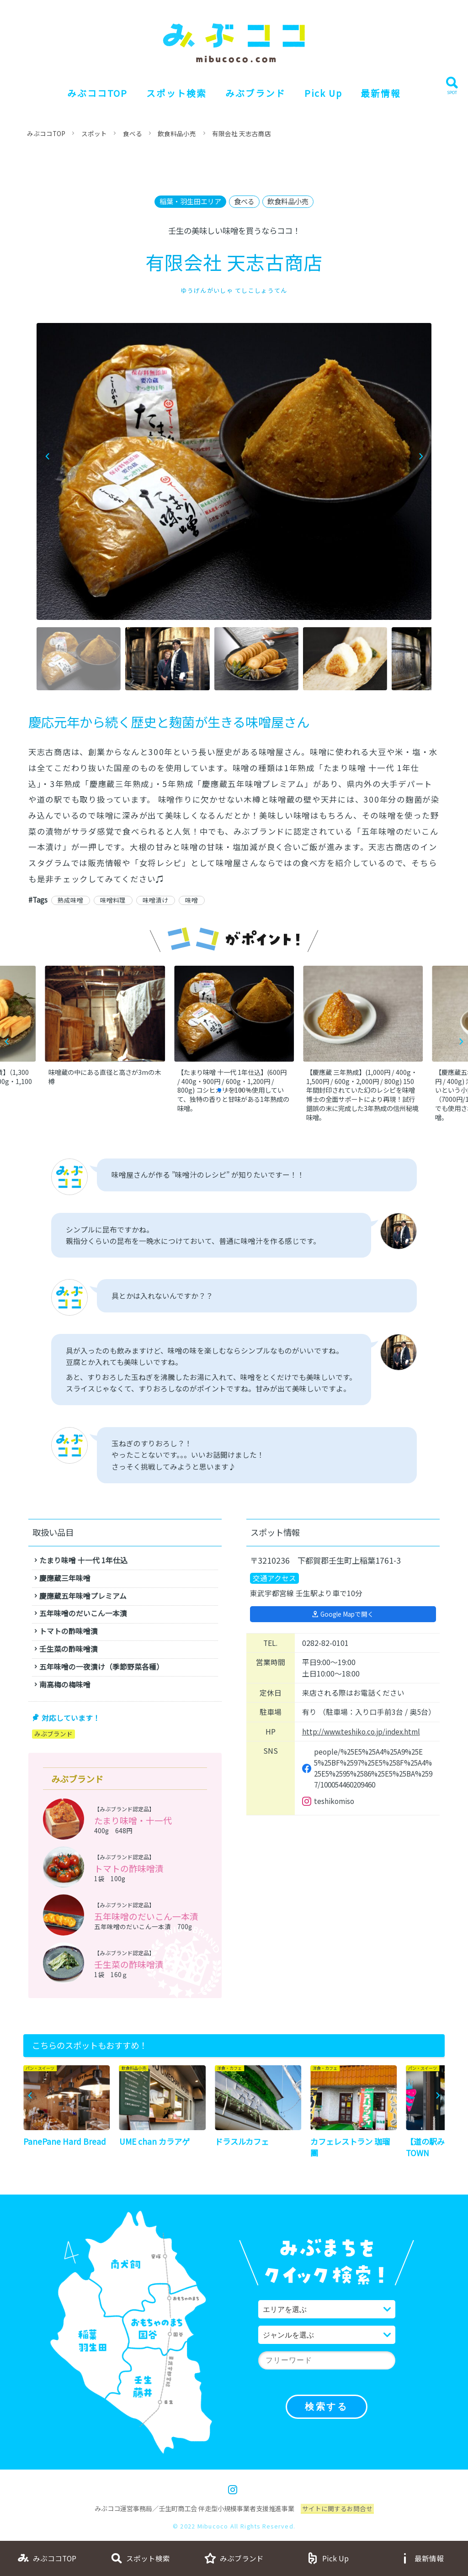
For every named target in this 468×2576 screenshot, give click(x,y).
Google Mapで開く (347, 1614)
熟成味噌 (71, 900)
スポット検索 (175, 93)
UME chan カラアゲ (154, 2143)
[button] (421, 457)
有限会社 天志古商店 (242, 133)
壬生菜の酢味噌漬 (129, 1966)
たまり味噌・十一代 (133, 1821)
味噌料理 (114, 900)
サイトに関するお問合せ (337, 2510)
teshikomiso (334, 1805)
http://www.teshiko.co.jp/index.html (363, 1732)
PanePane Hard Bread (64, 2143)
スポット (95, 133)
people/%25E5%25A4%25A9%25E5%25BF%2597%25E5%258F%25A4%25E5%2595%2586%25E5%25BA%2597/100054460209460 (372, 1770)
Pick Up (324, 93)
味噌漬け (157, 900)
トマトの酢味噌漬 (129, 1869)
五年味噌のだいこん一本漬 (147, 1918)
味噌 (193, 900)
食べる (134, 133)
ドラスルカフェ (242, 2143)
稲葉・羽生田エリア (188, 201)
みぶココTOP (96, 93)
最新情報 (382, 93)
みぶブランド (254, 93)
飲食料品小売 (178, 133)
